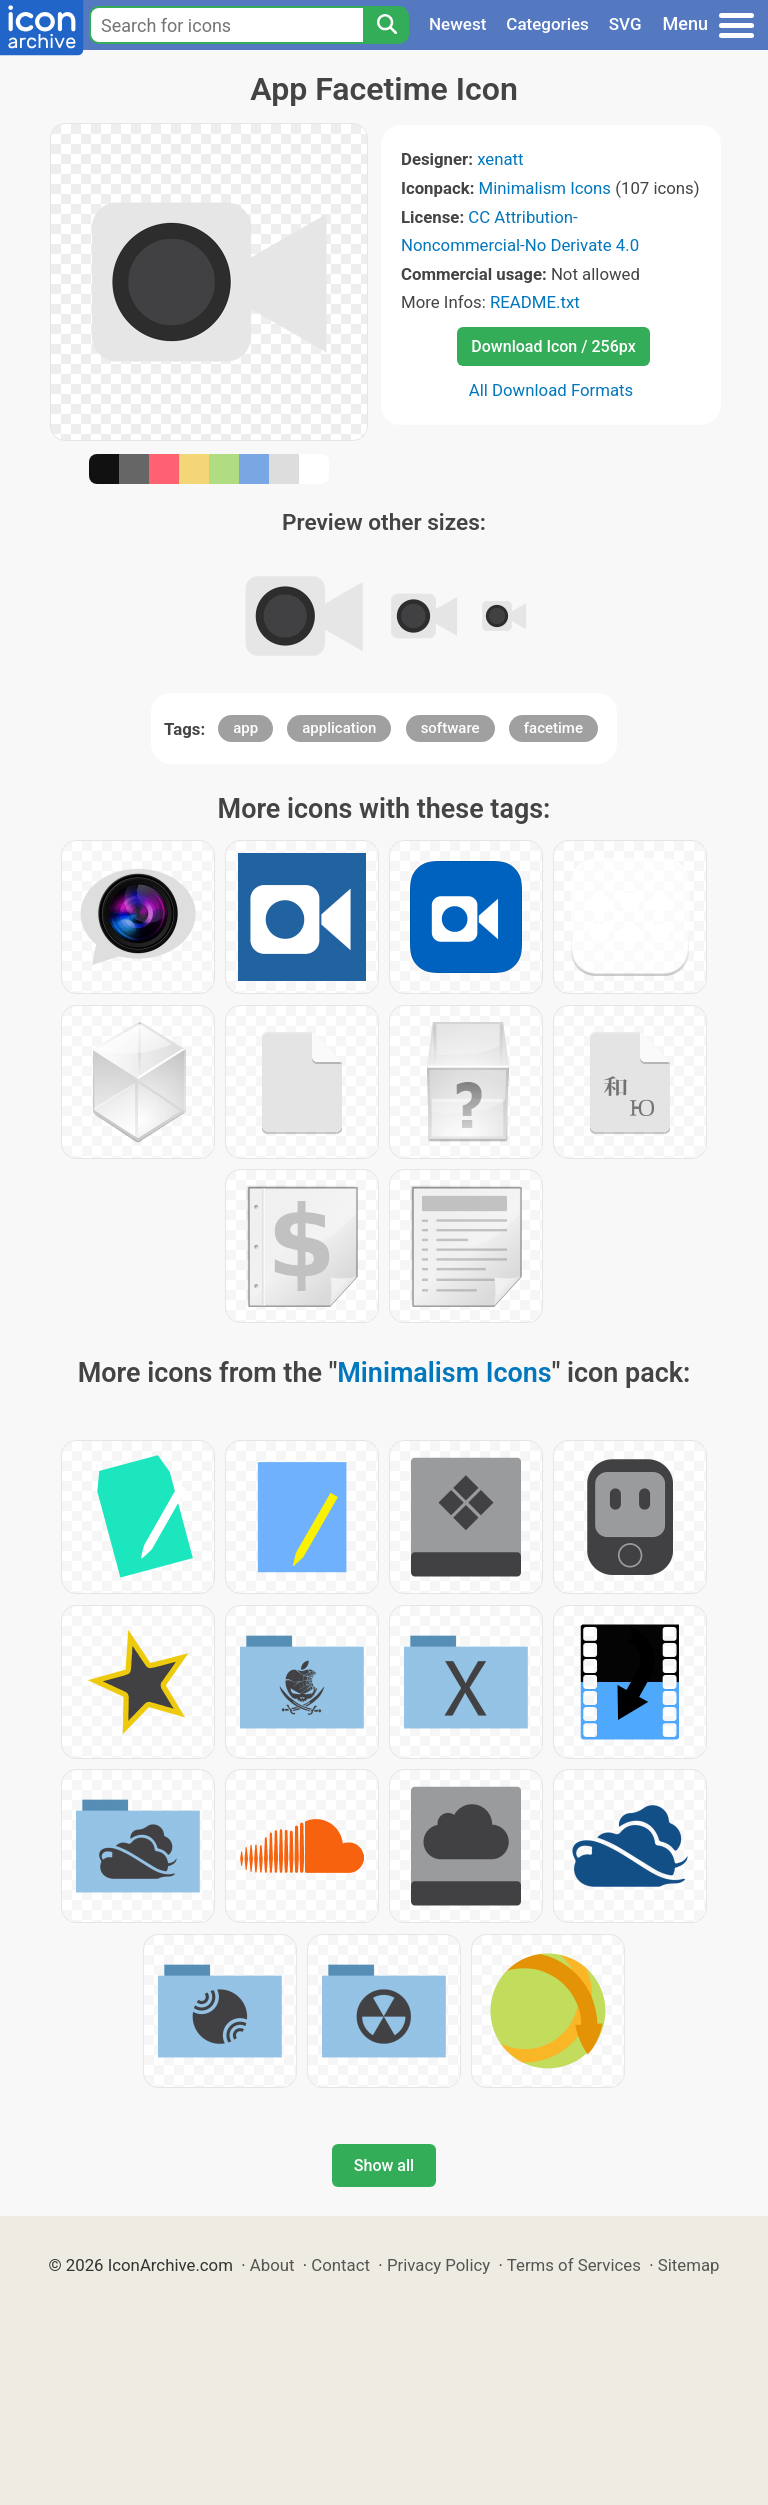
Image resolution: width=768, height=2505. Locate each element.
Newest (457, 24)
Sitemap (689, 2265)
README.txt (535, 302)
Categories (547, 24)
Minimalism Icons (545, 188)
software (450, 728)
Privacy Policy (438, 2265)
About (272, 2265)
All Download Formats (551, 390)
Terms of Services (574, 2265)
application (339, 728)
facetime (553, 728)
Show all (384, 2165)
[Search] (386, 25)
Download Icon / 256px (553, 346)
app (245, 728)
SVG (625, 24)
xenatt (500, 159)
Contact (340, 2265)
